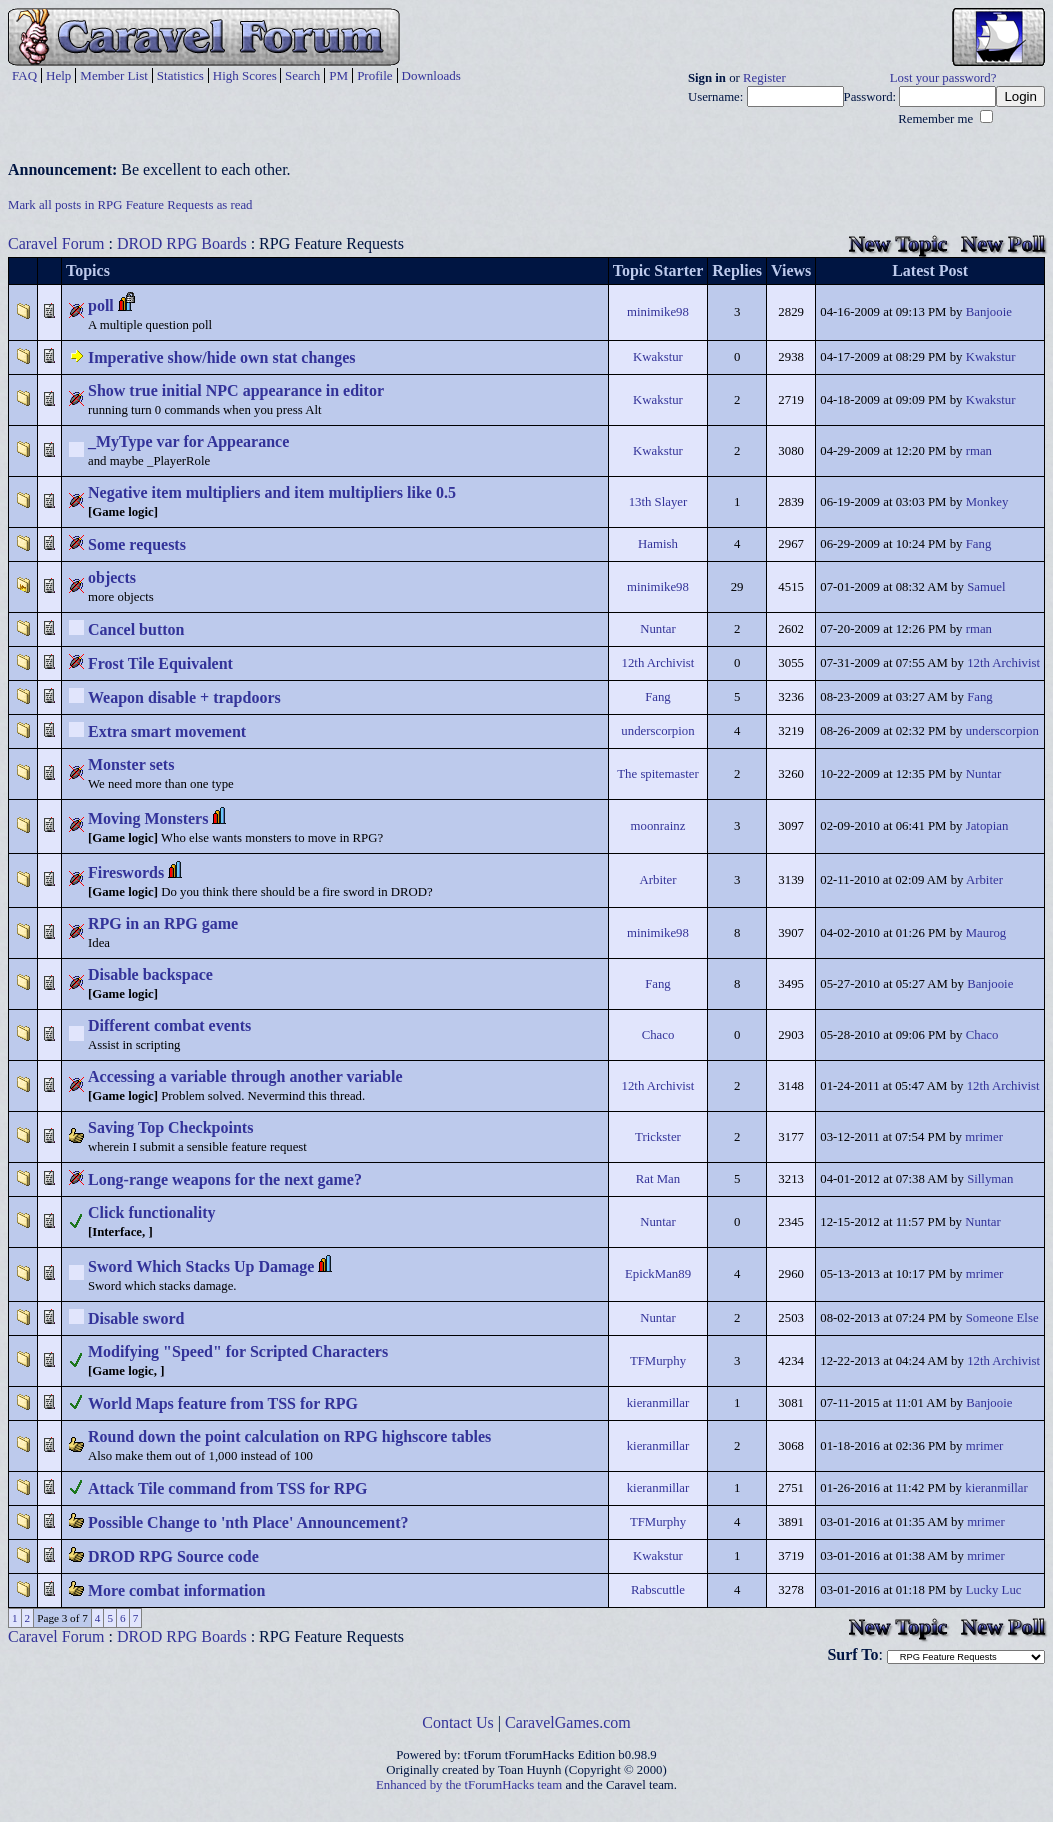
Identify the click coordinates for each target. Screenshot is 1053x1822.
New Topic (898, 243)
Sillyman (990, 1179)
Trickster (658, 1137)
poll (101, 305)
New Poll (1003, 243)
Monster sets (131, 764)
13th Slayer (658, 502)
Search (302, 75)
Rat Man (658, 1179)
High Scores (245, 75)
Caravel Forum (56, 243)
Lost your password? (943, 78)
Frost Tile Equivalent (160, 663)
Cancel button (136, 629)
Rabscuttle (658, 1590)
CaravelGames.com (568, 1722)
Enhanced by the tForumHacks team (469, 1785)
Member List (114, 75)
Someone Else (1002, 1318)
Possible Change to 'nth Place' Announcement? (248, 1522)
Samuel (986, 587)
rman (979, 451)
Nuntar (658, 629)
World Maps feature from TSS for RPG (223, 1403)
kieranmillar (658, 1403)
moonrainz (658, 826)
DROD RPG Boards (182, 243)
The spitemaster (657, 774)
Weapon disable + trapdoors (184, 697)
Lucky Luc (994, 1590)
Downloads (431, 75)
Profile (374, 75)
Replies (737, 270)
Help (58, 75)
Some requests (137, 544)
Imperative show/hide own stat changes (222, 357)
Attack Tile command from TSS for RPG (227, 1488)
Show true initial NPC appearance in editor (236, 390)
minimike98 (658, 312)
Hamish (658, 544)
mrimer (984, 1137)
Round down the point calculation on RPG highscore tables (289, 1436)
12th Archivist (658, 663)
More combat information (176, 1590)
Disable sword (136, 1318)
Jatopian (987, 826)
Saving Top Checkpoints (170, 1127)
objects (112, 577)
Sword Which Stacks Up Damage (201, 1266)
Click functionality (152, 1212)
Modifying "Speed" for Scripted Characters (238, 1351)
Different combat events (169, 1025)
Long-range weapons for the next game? (225, 1179)
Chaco (658, 1035)
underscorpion (657, 731)
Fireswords (126, 872)
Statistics (180, 75)
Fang (979, 544)
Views (791, 270)
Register (764, 78)
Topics (88, 270)
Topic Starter (658, 270)
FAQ (24, 75)
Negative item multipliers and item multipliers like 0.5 (272, 492)
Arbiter (657, 880)
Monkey (987, 502)
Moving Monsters (148, 818)
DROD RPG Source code (173, 1556)
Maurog (986, 933)
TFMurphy (658, 1361)
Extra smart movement (167, 731)
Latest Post (930, 270)
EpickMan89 (658, 1274)
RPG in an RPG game (163, 923)
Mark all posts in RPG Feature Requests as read (130, 205)
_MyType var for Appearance (188, 441)
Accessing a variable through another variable (245, 1076)
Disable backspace (150, 974)
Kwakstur (658, 357)
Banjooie (989, 312)
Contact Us (458, 1722)
